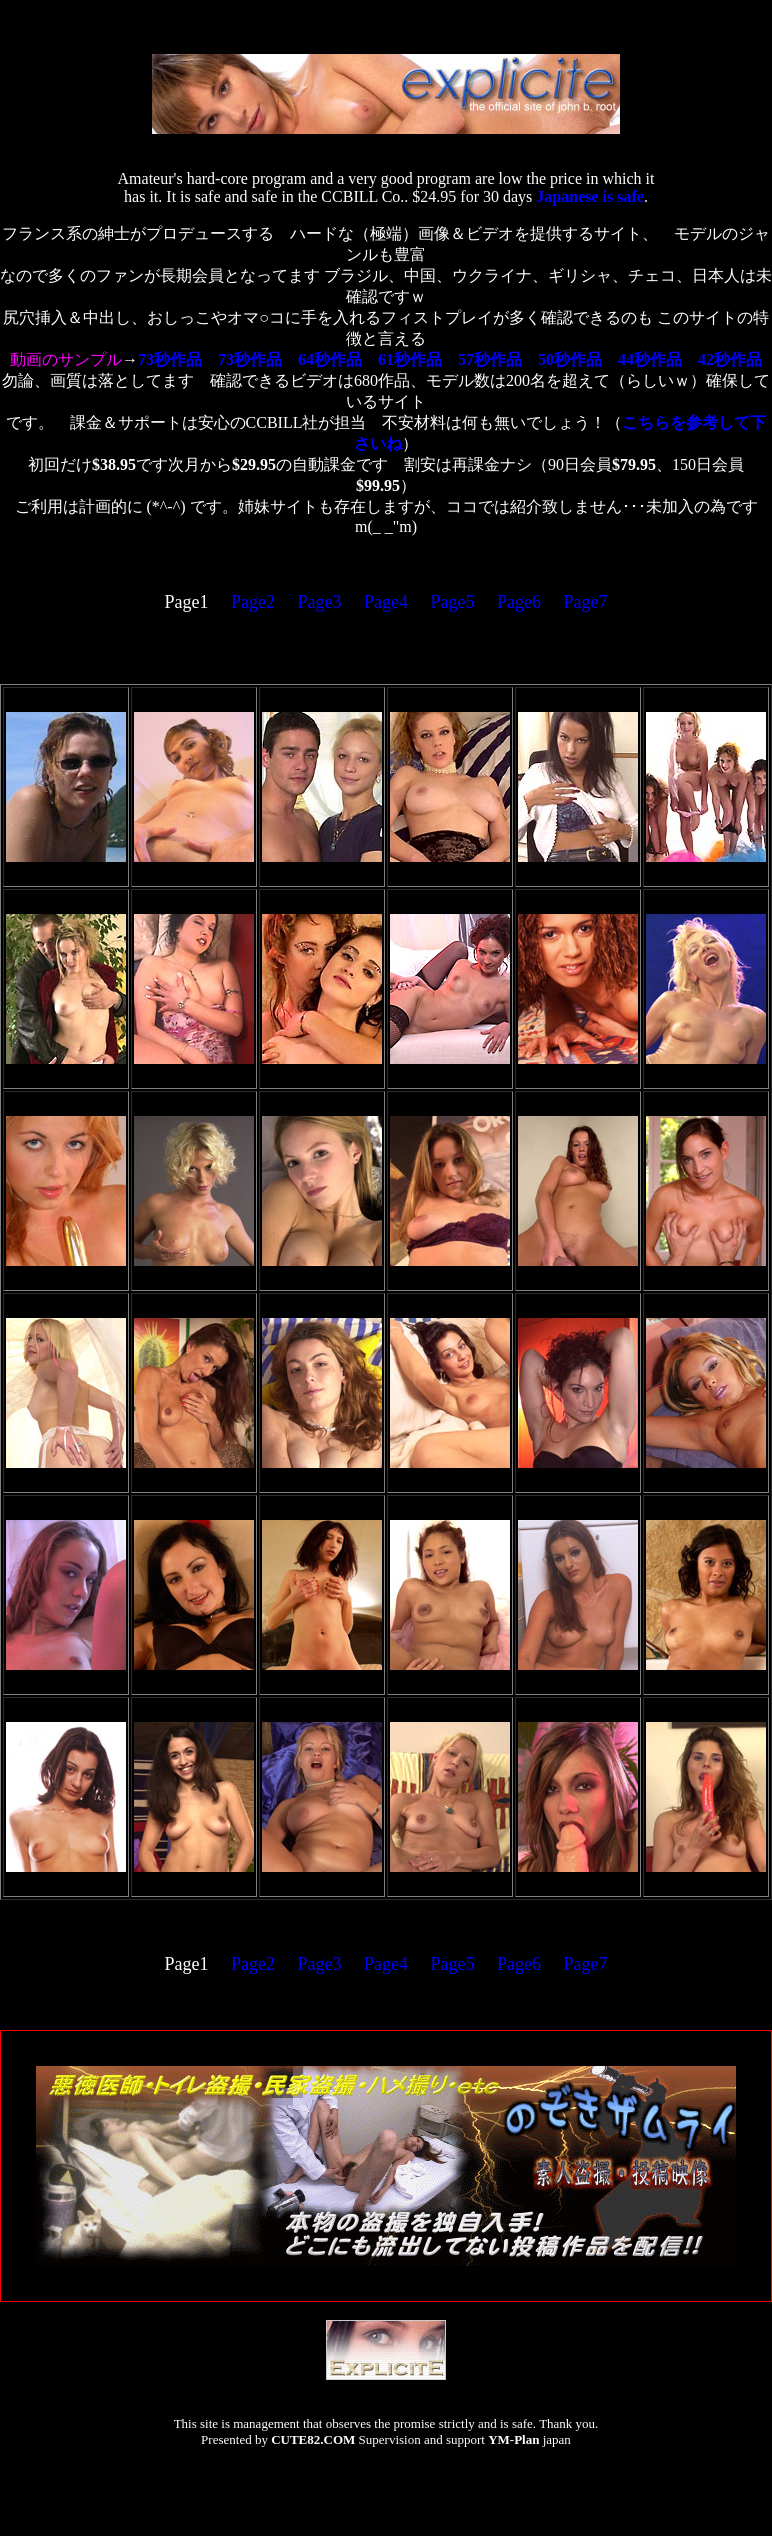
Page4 (386, 602)
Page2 (253, 602)
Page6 (519, 602)
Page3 (320, 602)
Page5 (453, 602)
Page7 (586, 602)
